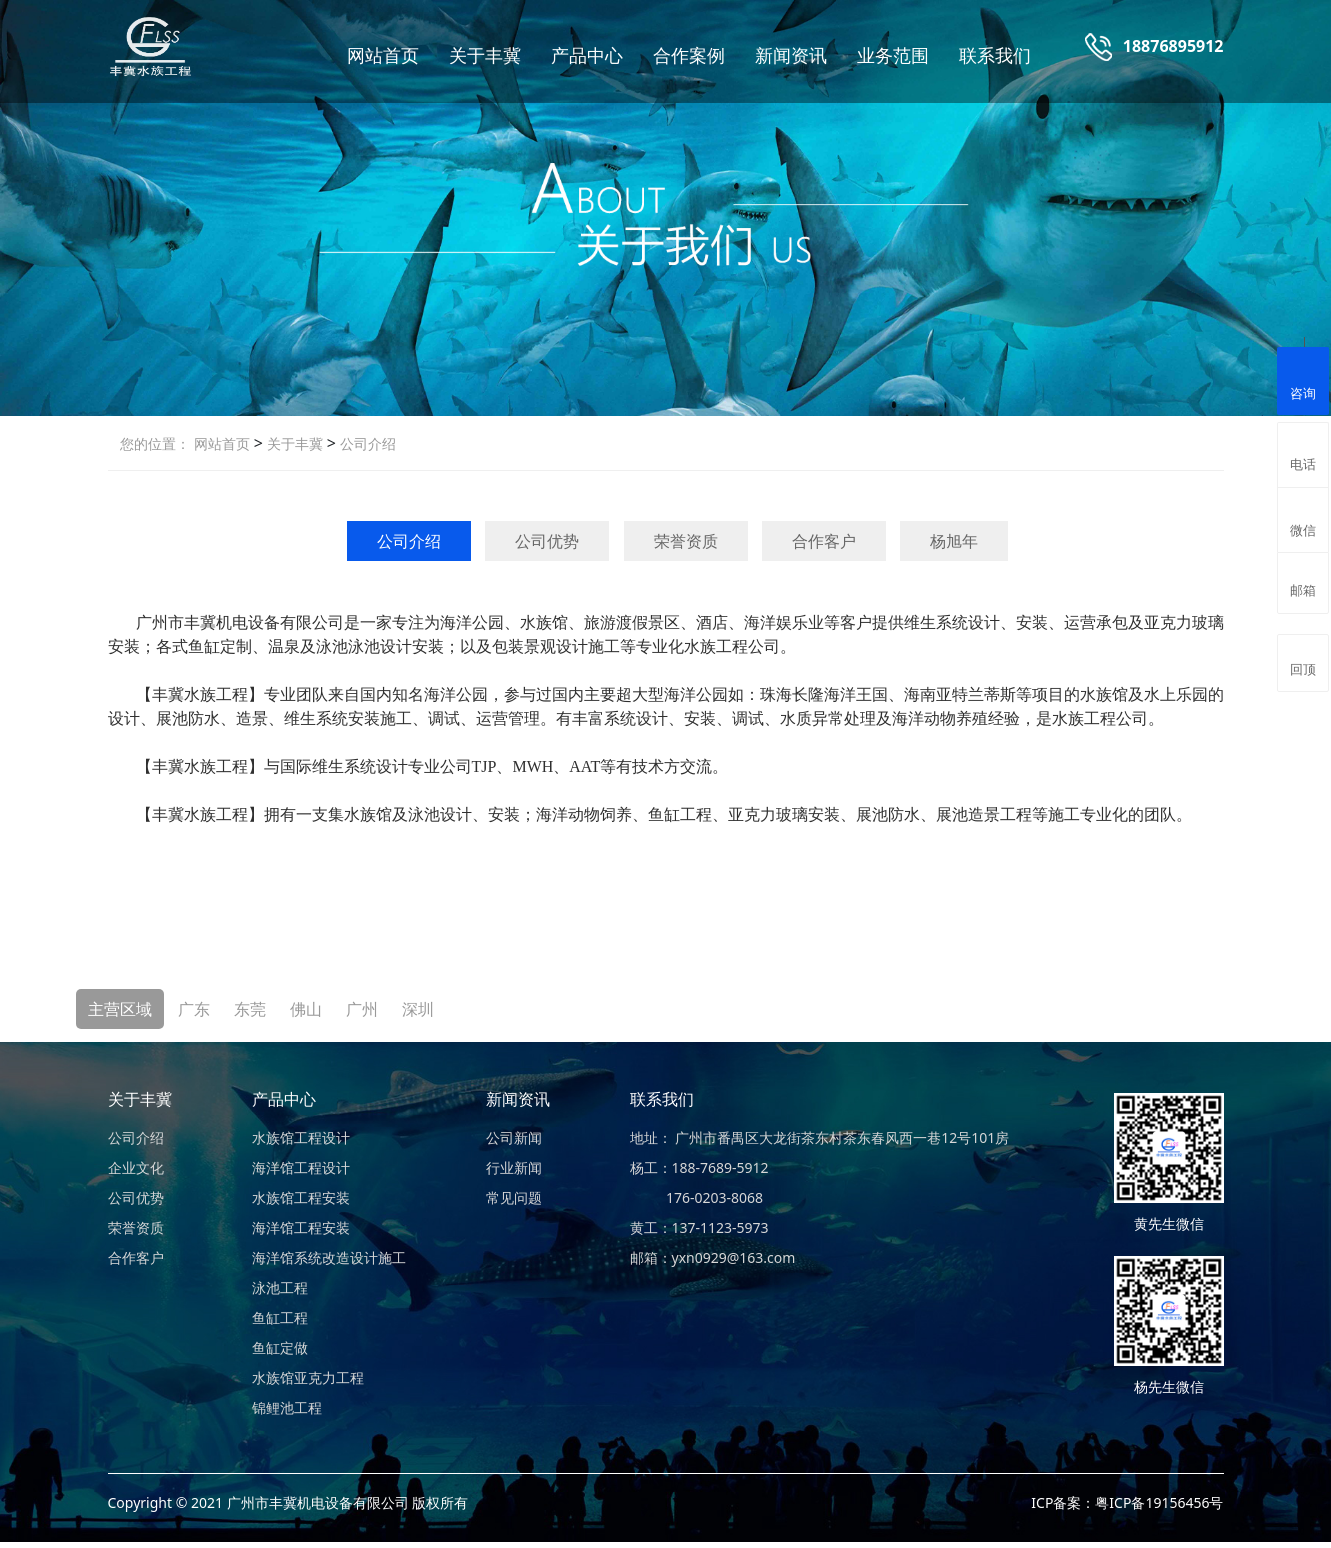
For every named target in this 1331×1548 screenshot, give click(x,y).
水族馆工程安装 (301, 1197)
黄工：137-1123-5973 (699, 1227)
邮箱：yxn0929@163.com (713, 1257)
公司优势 (547, 541)
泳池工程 (280, 1287)
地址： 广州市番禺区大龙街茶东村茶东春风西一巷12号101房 (820, 1137)
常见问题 (514, 1197)
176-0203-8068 (697, 1197)
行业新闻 (514, 1167)
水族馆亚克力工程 (308, 1377)
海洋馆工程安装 (301, 1227)
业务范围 (893, 55)
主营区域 (120, 1009)
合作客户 (824, 541)
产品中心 (587, 55)
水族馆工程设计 (301, 1137)
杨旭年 (954, 541)
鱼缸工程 (280, 1317)
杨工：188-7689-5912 (699, 1167)
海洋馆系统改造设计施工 (329, 1257)
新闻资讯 (791, 55)
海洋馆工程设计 (301, 1167)
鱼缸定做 (280, 1347)
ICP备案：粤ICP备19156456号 (1127, 1502)
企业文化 (136, 1167)
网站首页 (383, 55)
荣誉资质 (686, 541)
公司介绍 (366, 443)
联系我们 (995, 55)
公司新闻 (514, 1137)
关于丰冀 (485, 55)
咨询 (1303, 379)
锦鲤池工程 (287, 1407)
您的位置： (155, 443)
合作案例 (689, 55)
